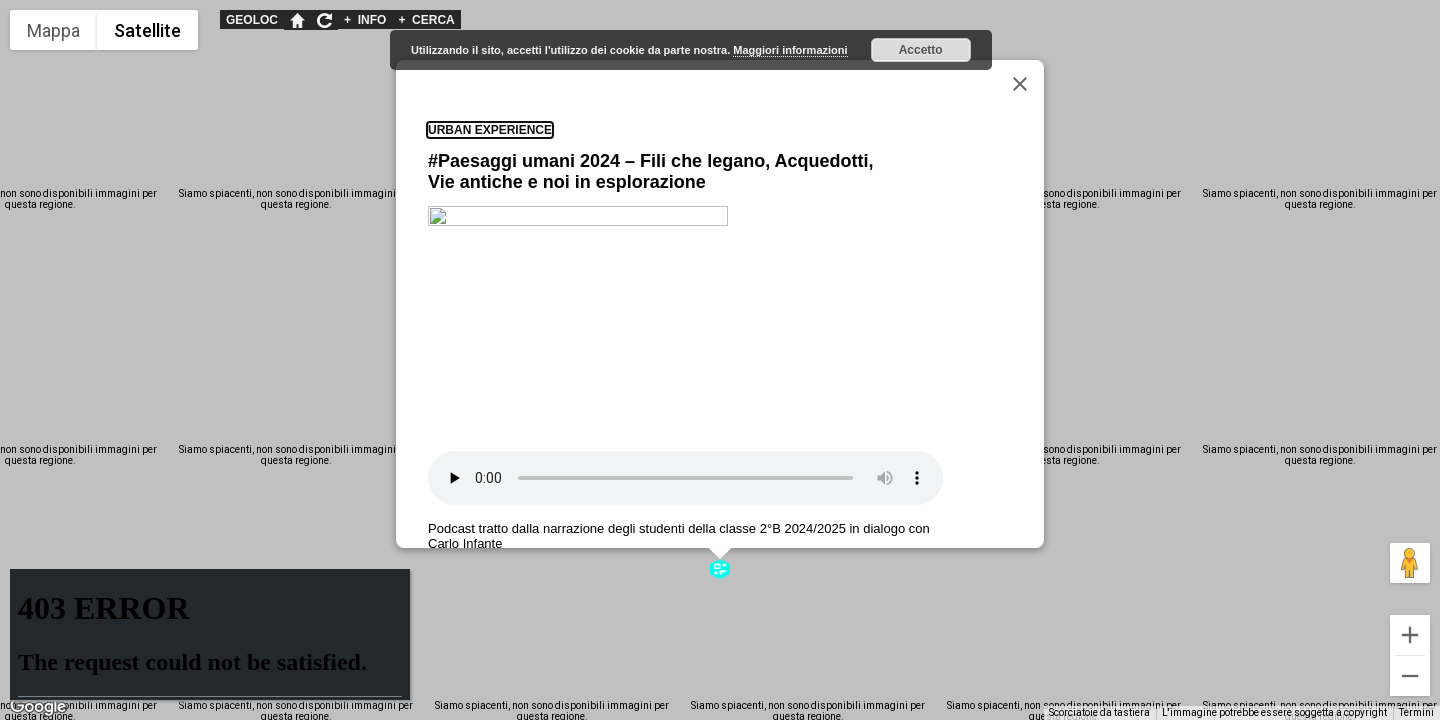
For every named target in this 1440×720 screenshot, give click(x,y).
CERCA (426, 20)
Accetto (921, 50)
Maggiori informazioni (790, 50)
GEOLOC (252, 20)
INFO (365, 20)
